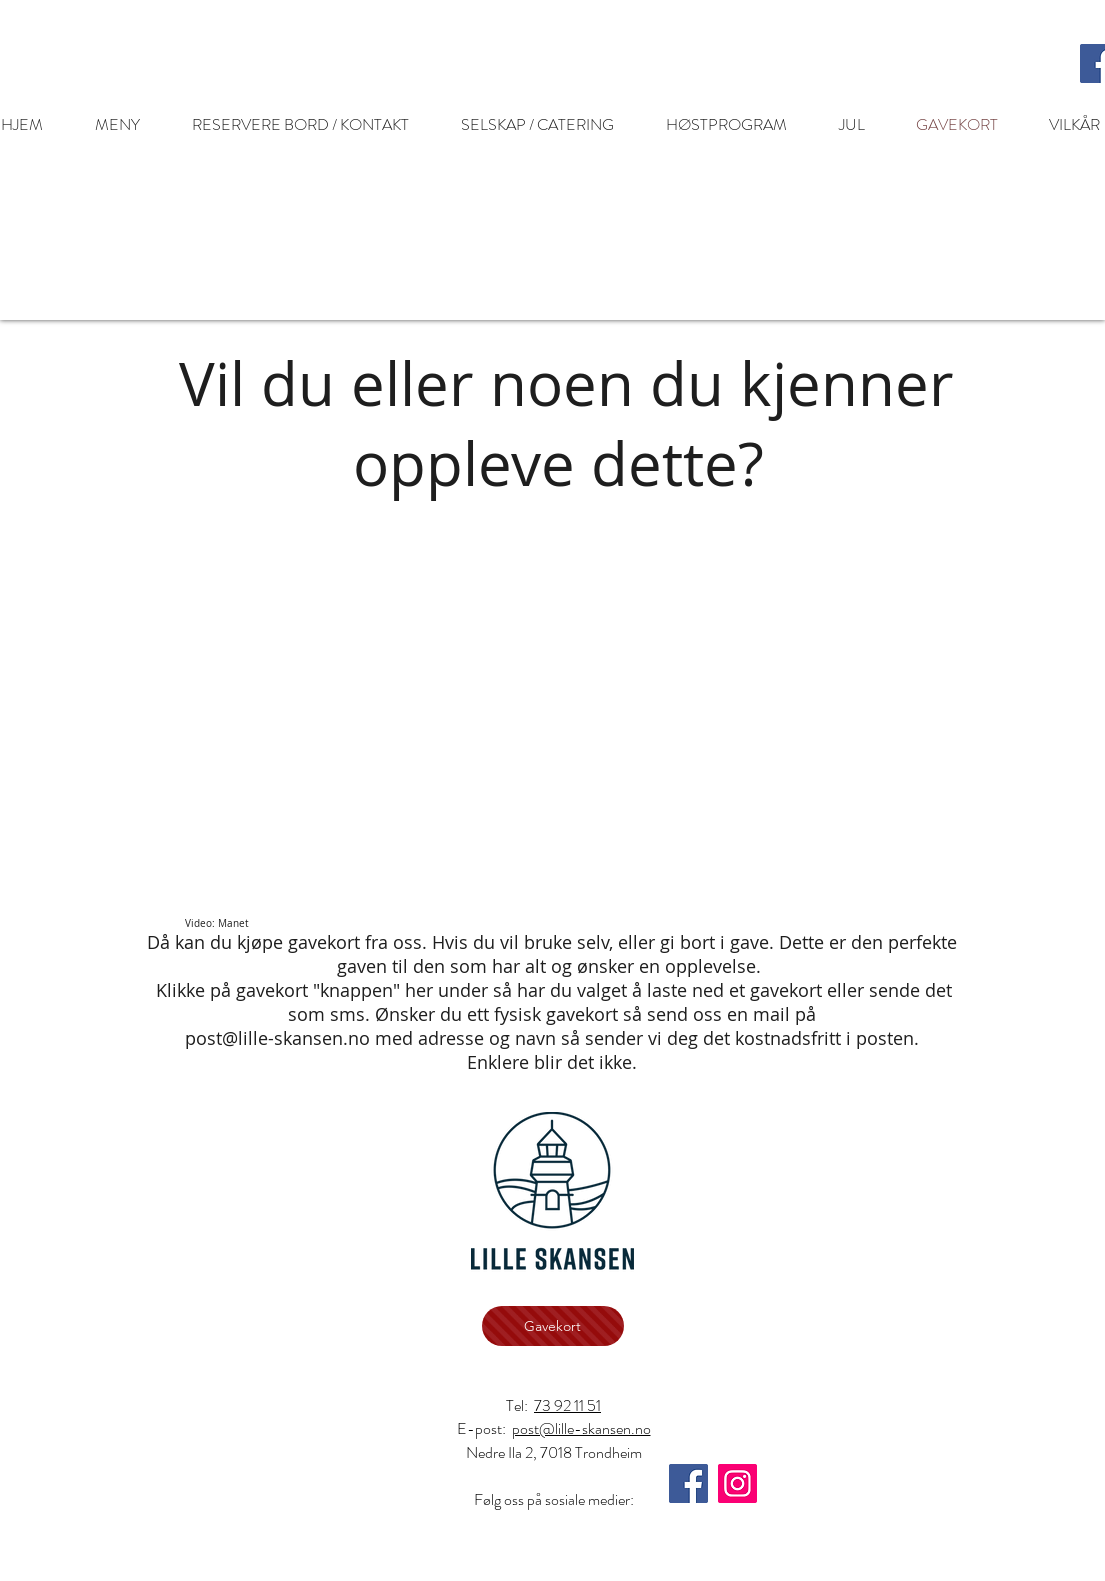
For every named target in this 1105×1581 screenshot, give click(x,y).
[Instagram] (737, 1483)
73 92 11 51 (567, 1405)
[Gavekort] (553, 1326)
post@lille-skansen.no (277, 1038)
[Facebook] (688, 1483)
